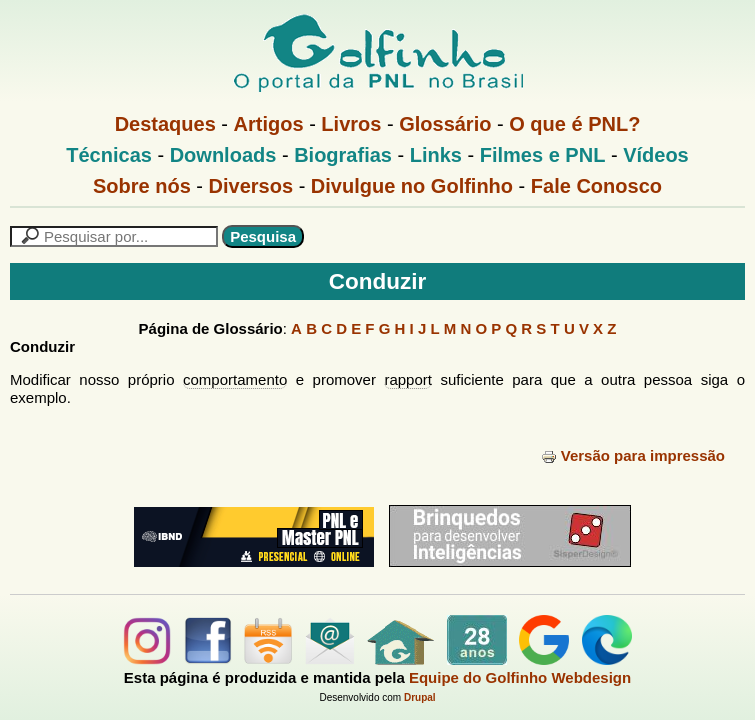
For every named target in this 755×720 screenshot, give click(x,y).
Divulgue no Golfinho (412, 186)
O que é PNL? (574, 124)
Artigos (269, 124)
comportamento (235, 379)
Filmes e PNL (543, 155)
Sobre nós (142, 186)
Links (436, 155)
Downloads (223, 155)
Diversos (251, 186)
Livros (351, 124)
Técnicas (109, 155)
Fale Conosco (596, 186)
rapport (408, 379)
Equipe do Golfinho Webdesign (520, 677)
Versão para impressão (633, 455)
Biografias (343, 155)
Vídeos (656, 155)
